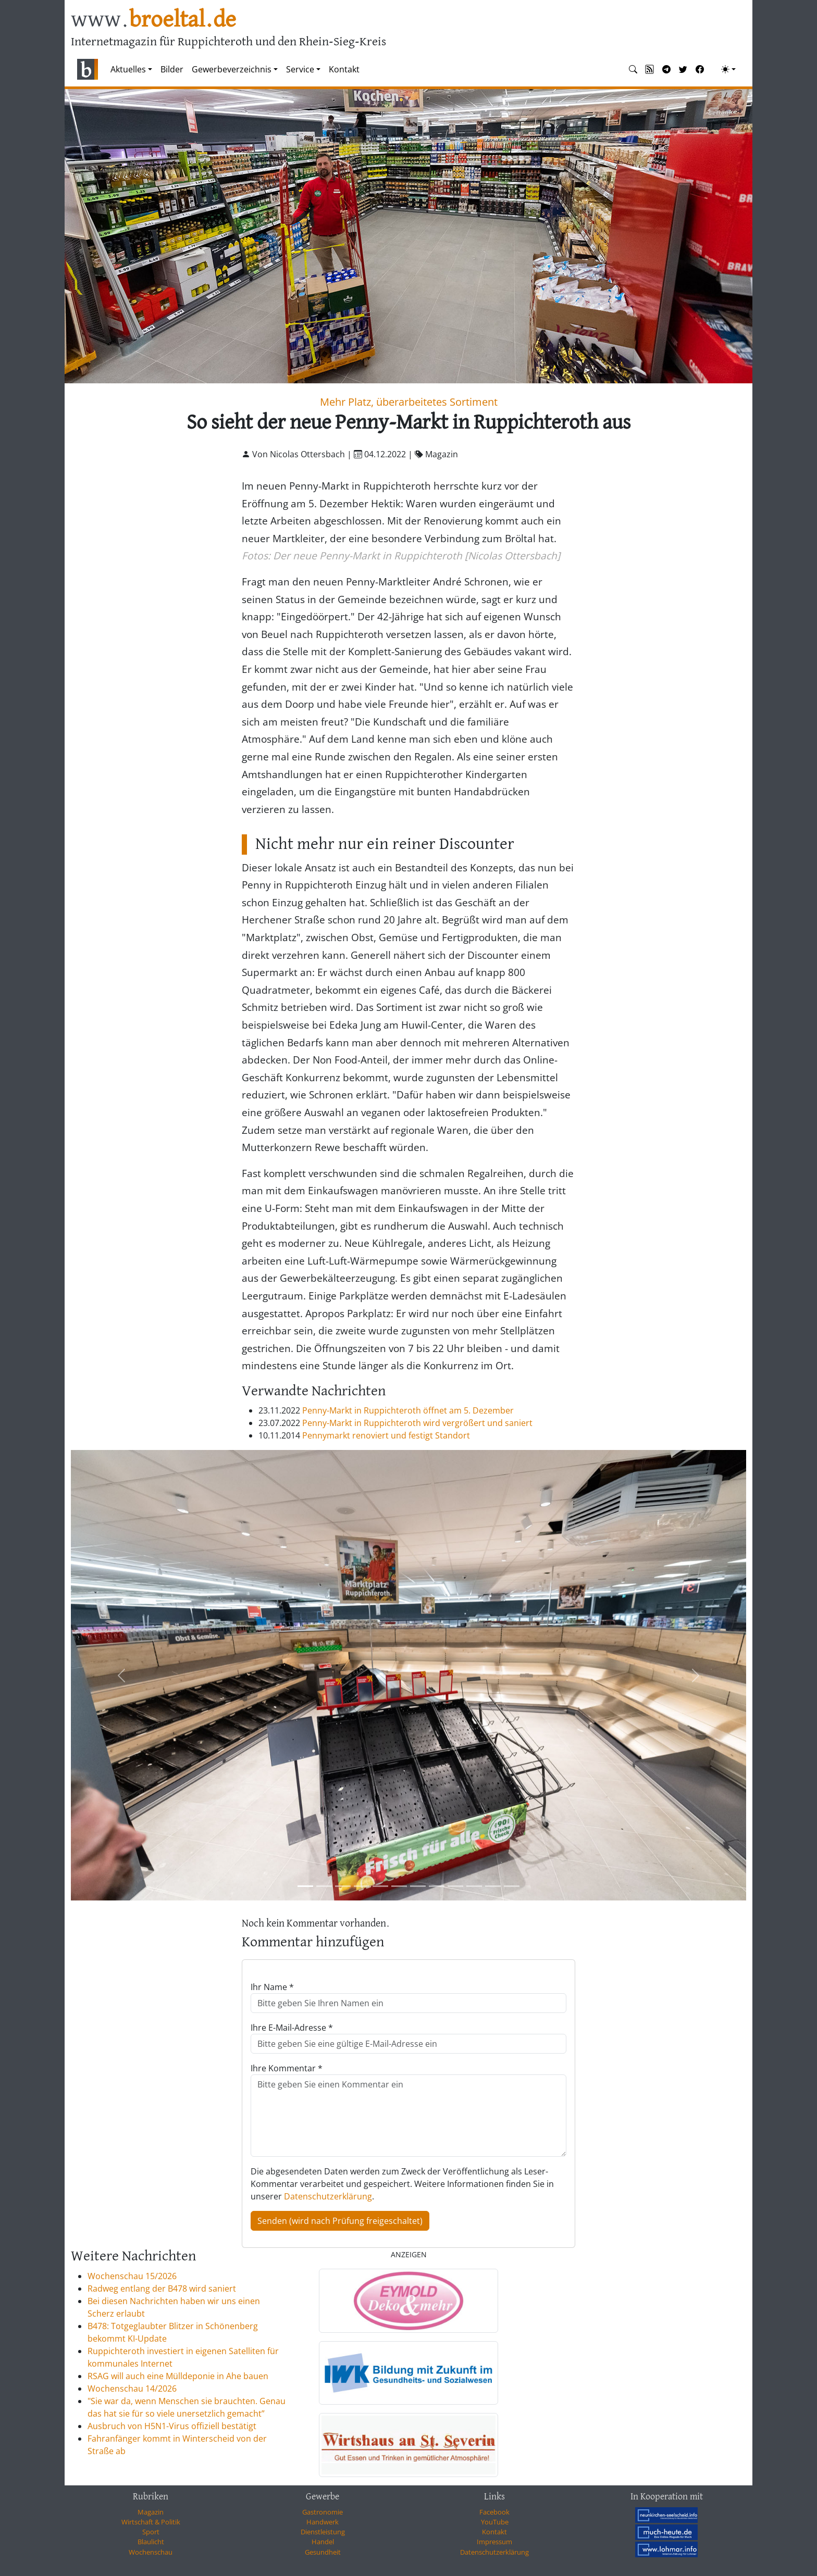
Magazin (151, 2512)
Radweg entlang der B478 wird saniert (162, 2288)
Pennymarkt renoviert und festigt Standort (386, 1435)
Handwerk (322, 2522)
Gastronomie (322, 2512)
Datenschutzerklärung (328, 2196)
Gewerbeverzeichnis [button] (231, 69)
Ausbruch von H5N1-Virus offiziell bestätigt (172, 2426)
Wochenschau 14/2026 (132, 2388)
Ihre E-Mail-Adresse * (292, 2027)
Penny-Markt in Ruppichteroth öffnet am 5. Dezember (408, 1410)
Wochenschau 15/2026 (132, 2276)
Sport (150, 2531)
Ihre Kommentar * (287, 2068)
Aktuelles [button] (128, 69)
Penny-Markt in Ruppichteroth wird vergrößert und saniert (417, 1423)
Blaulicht (151, 2541)
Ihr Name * (272, 1987)
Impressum (494, 2541)
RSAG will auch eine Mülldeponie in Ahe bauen (178, 2376)
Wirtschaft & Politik (150, 2522)
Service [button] (300, 69)
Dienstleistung (323, 2531)
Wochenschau (150, 2552)
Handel (323, 2541)
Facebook (494, 2512)
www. (153, 20)
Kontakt (344, 69)
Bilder (171, 69)
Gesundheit (323, 2552)
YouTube (495, 2522)
